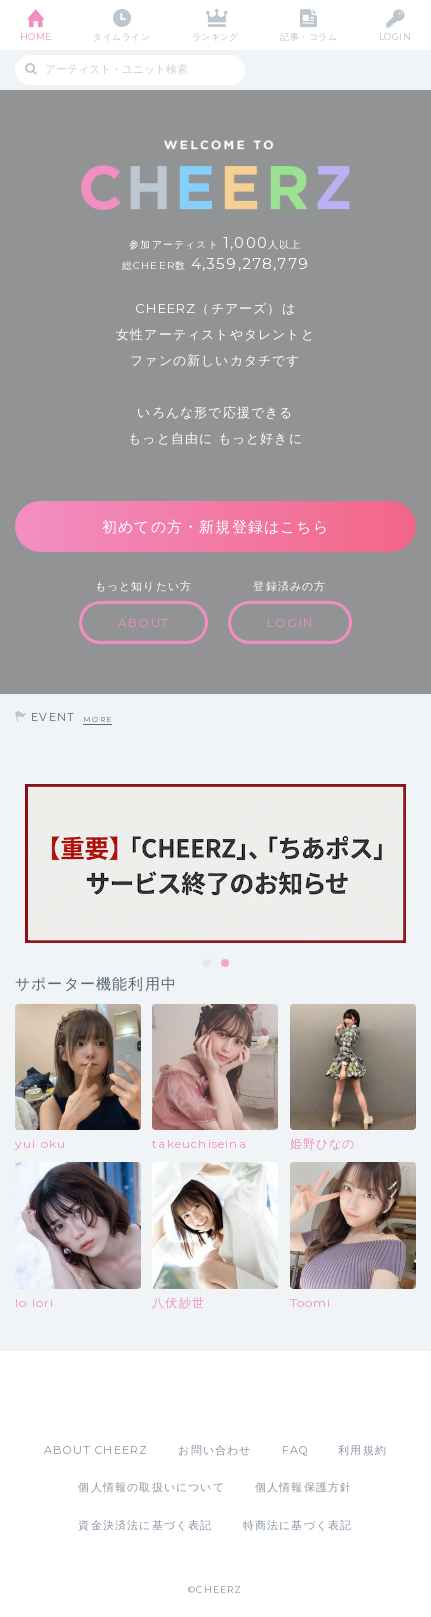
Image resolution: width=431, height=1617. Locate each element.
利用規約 (362, 1450)
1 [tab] (208, 964)
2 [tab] (226, 964)
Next (411, 863)
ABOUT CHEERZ (96, 1450)
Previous (20, 863)
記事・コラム (308, 36)
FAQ (295, 1450)
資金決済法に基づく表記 (145, 1525)
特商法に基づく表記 (298, 1525)
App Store (161, 1396)
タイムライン (121, 36)
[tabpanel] (215, 863)
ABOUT (143, 622)
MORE (97, 719)
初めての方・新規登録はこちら (215, 526)
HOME (36, 36)
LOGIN (395, 36)
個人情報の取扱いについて (151, 1487)
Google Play (267, 1396)
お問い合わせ (214, 1450)
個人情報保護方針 (304, 1487)
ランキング (215, 36)
